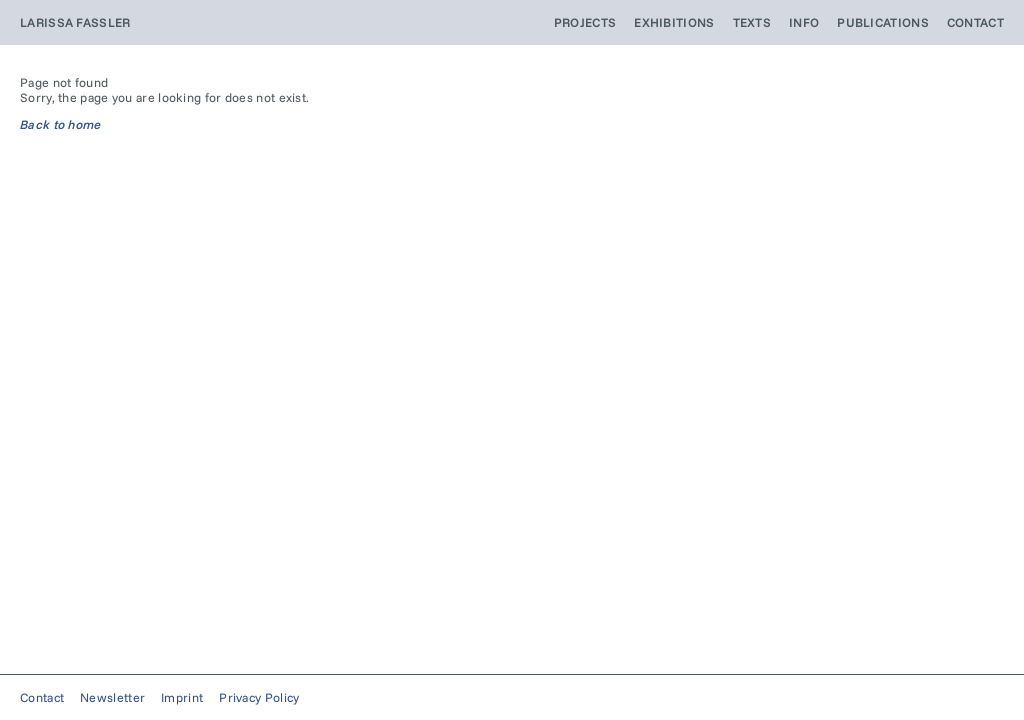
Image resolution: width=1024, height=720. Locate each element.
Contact (975, 22)
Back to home (61, 124)
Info (804, 22)
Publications (883, 22)
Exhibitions (674, 22)
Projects (585, 22)
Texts (752, 22)
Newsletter (112, 697)
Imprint (182, 697)
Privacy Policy (259, 697)
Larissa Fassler (75, 22)
